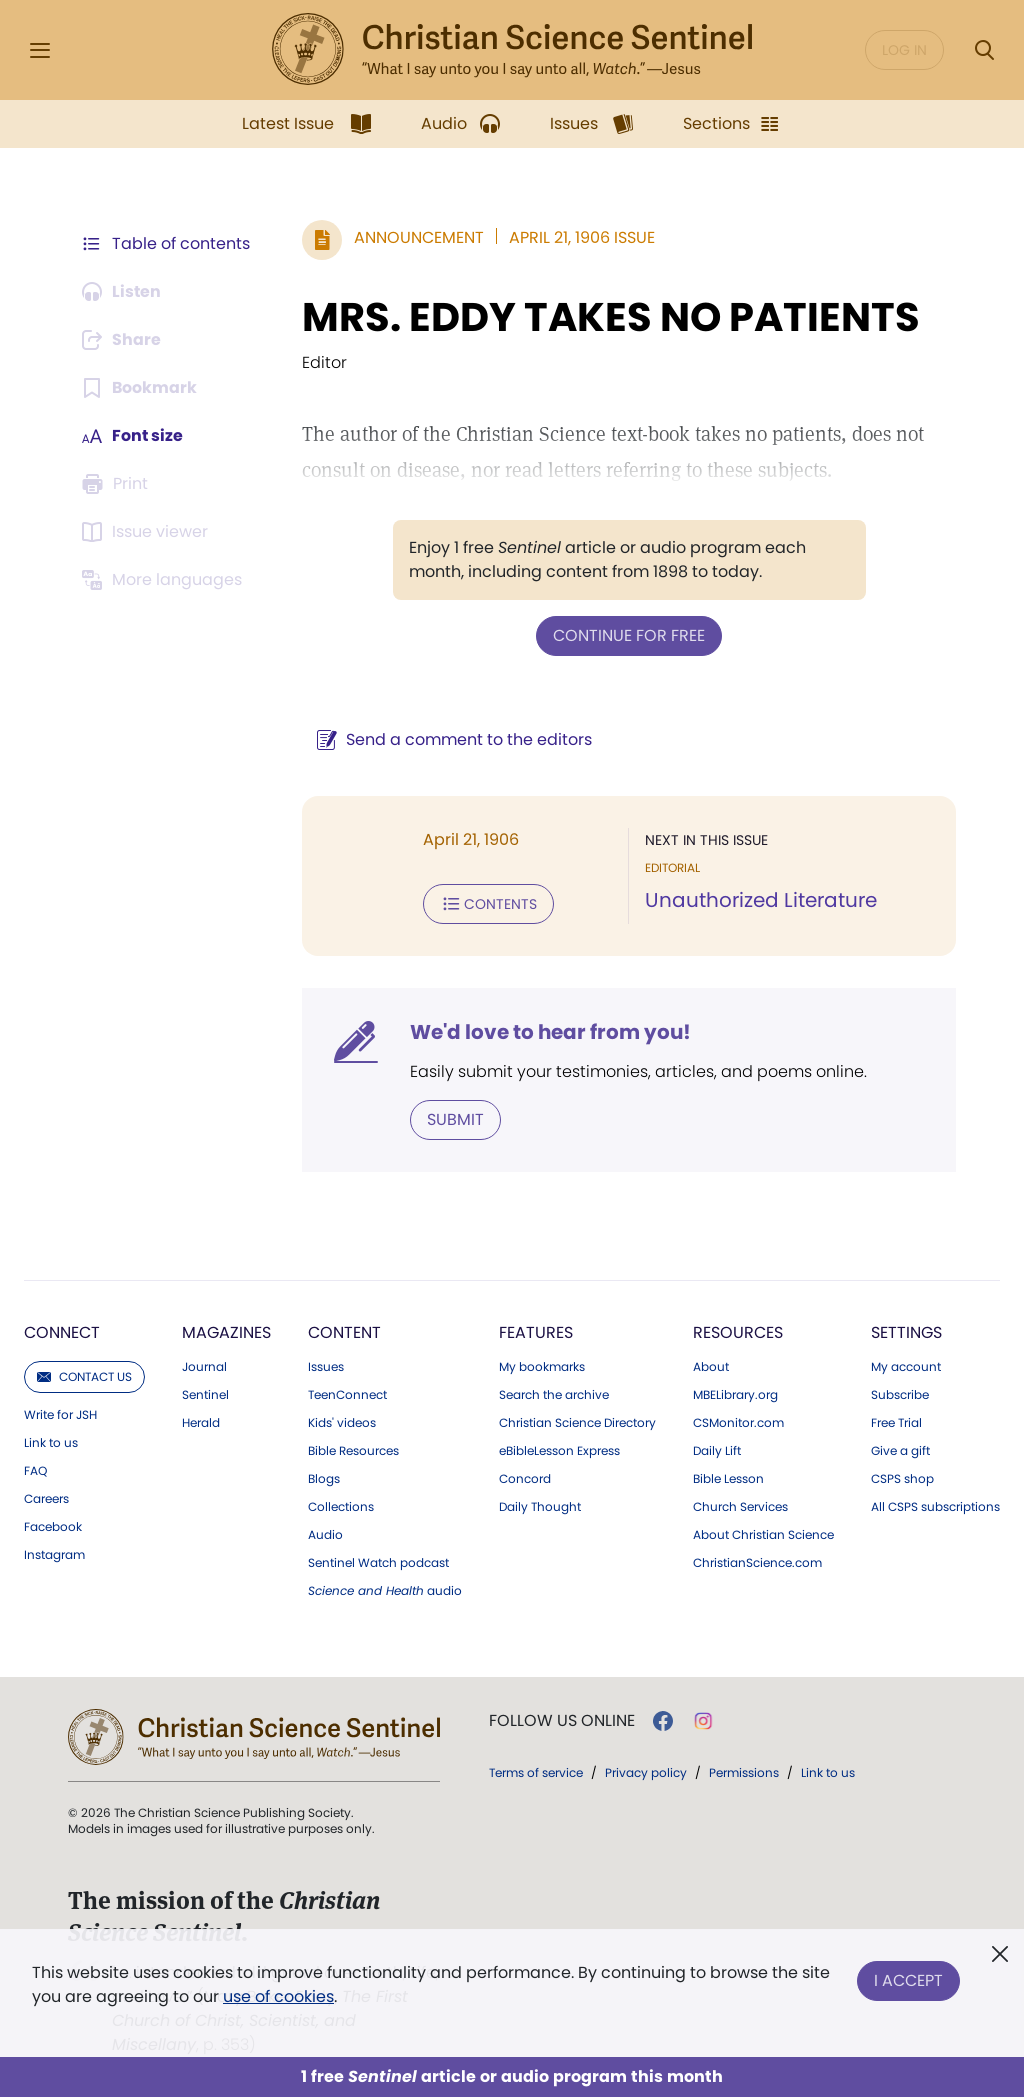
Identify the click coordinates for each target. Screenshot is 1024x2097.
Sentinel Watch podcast (378, 1563)
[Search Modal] (984, 50)
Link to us (51, 1443)
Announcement (419, 237)
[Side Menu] (40, 50)
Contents (488, 904)
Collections (341, 1507)
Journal (204, 1367)
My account (906, 1367)
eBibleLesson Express (559, 1451)
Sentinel (205, 1395)
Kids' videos (342, 1423)
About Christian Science (763, 1535)
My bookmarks (542, 1367)
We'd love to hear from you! (550, 1032)
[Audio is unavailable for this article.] (122, 292)
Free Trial (896, 1423)
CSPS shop (902, 1479)
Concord (525, 1479)
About (711, 1367)
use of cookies (278, 1996)
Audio (325, 1535)
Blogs (324, 1479)
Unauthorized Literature (761, 900)
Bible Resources (353, 1451)
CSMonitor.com (738, 1423)
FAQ (35, 1471)
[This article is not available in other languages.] (165, 580)
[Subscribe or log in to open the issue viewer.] (148, 532)
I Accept (908, 1980)
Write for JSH (60, 1415)
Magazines (226, 1332)
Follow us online (562, 1721)
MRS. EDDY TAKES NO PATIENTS (611, 317)
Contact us (84, 1376)
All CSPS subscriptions (935, 1507)
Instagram (54, 1555)
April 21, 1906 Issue (582, 237)
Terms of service (536, 1772)
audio (385, 1591)
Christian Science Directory (577, 1423)
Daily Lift (717, 1451)
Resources (738, 1332)
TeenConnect (347, 1395)
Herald (201, 1423)
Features (536, 1332)
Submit (455, 1119)
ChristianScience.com (757, 1563)
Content (344, 1332)
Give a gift (900, 1451)
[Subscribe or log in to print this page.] (118, 484)
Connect (62, 1332)
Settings (906, 1332)
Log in (904, 50)
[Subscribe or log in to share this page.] (123, 340)
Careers (46, 1499)
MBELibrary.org (735, 1395)
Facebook (53, 1527)
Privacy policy (646, 1772)
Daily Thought (540, 1507)
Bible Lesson (728, 1479)
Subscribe (900, 1395)
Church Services (740, 1507)
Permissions (744, 1772)
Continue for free (629, 635)
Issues (326, 1367)
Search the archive (554, 1395)
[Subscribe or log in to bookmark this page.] (139, 388)
